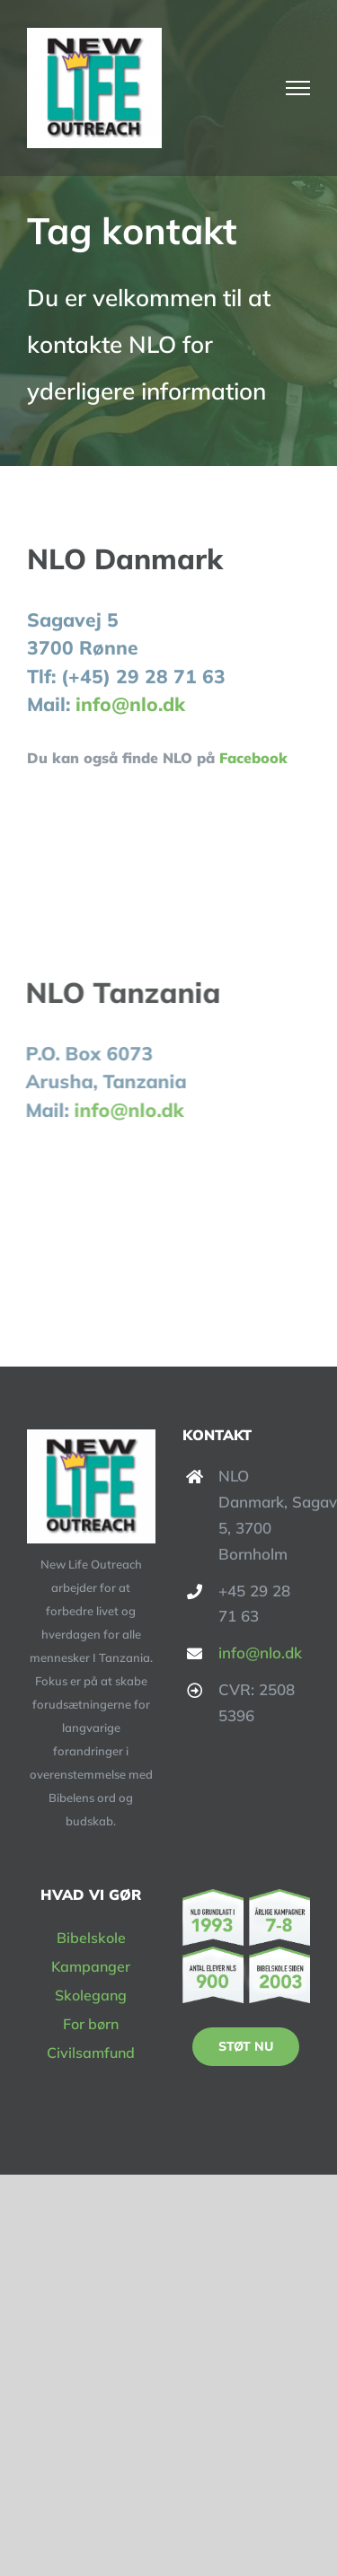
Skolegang (91, 1995)
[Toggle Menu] (298, 88)
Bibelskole (91, 1938)
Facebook (253, 758)
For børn (91, 2024)
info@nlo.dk (130, 704)
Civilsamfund (91, 2053)
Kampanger (90, 1966)
